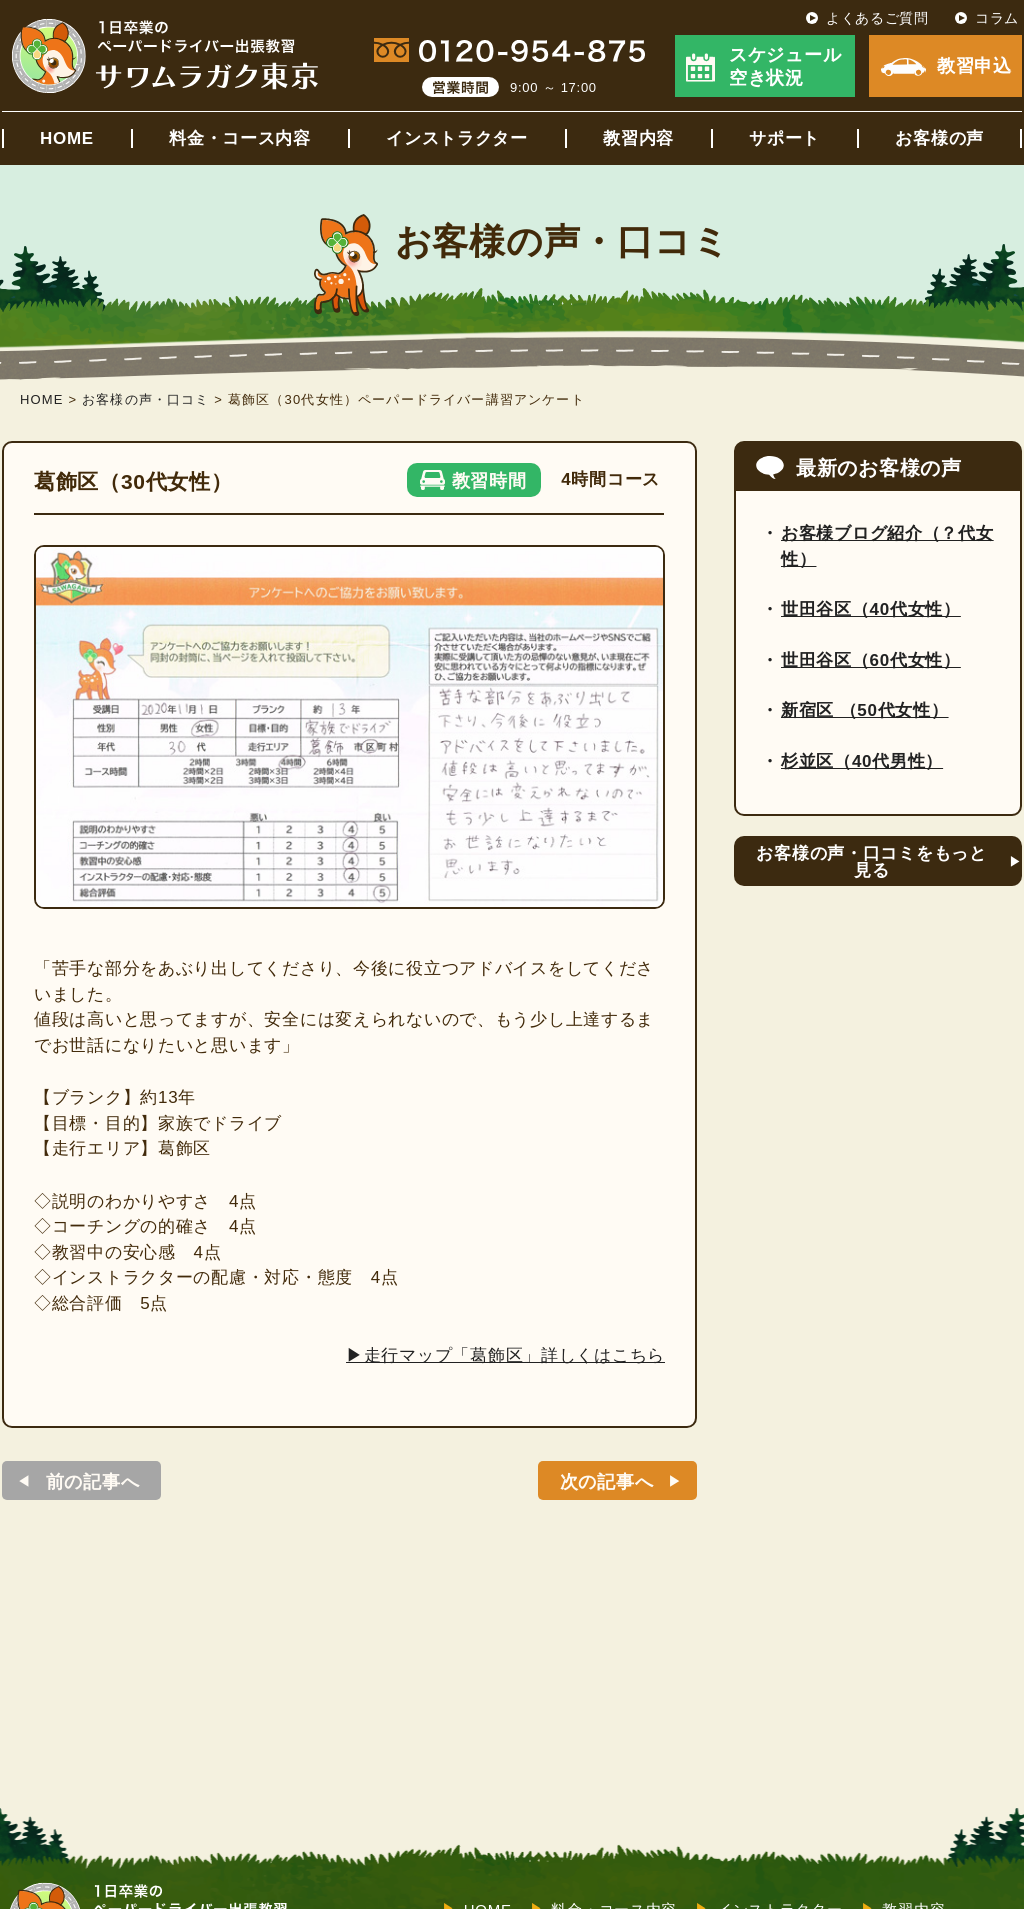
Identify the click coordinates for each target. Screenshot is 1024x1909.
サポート (784, 138)
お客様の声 (939, 138)
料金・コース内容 (240, 138)
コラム (997, 18)
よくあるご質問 (877, 18)
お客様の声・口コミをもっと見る (871, 862)
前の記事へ (93, 1482)
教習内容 (638, 138)
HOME (67, 138)
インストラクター (457, 138)
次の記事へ (607, 1482)
